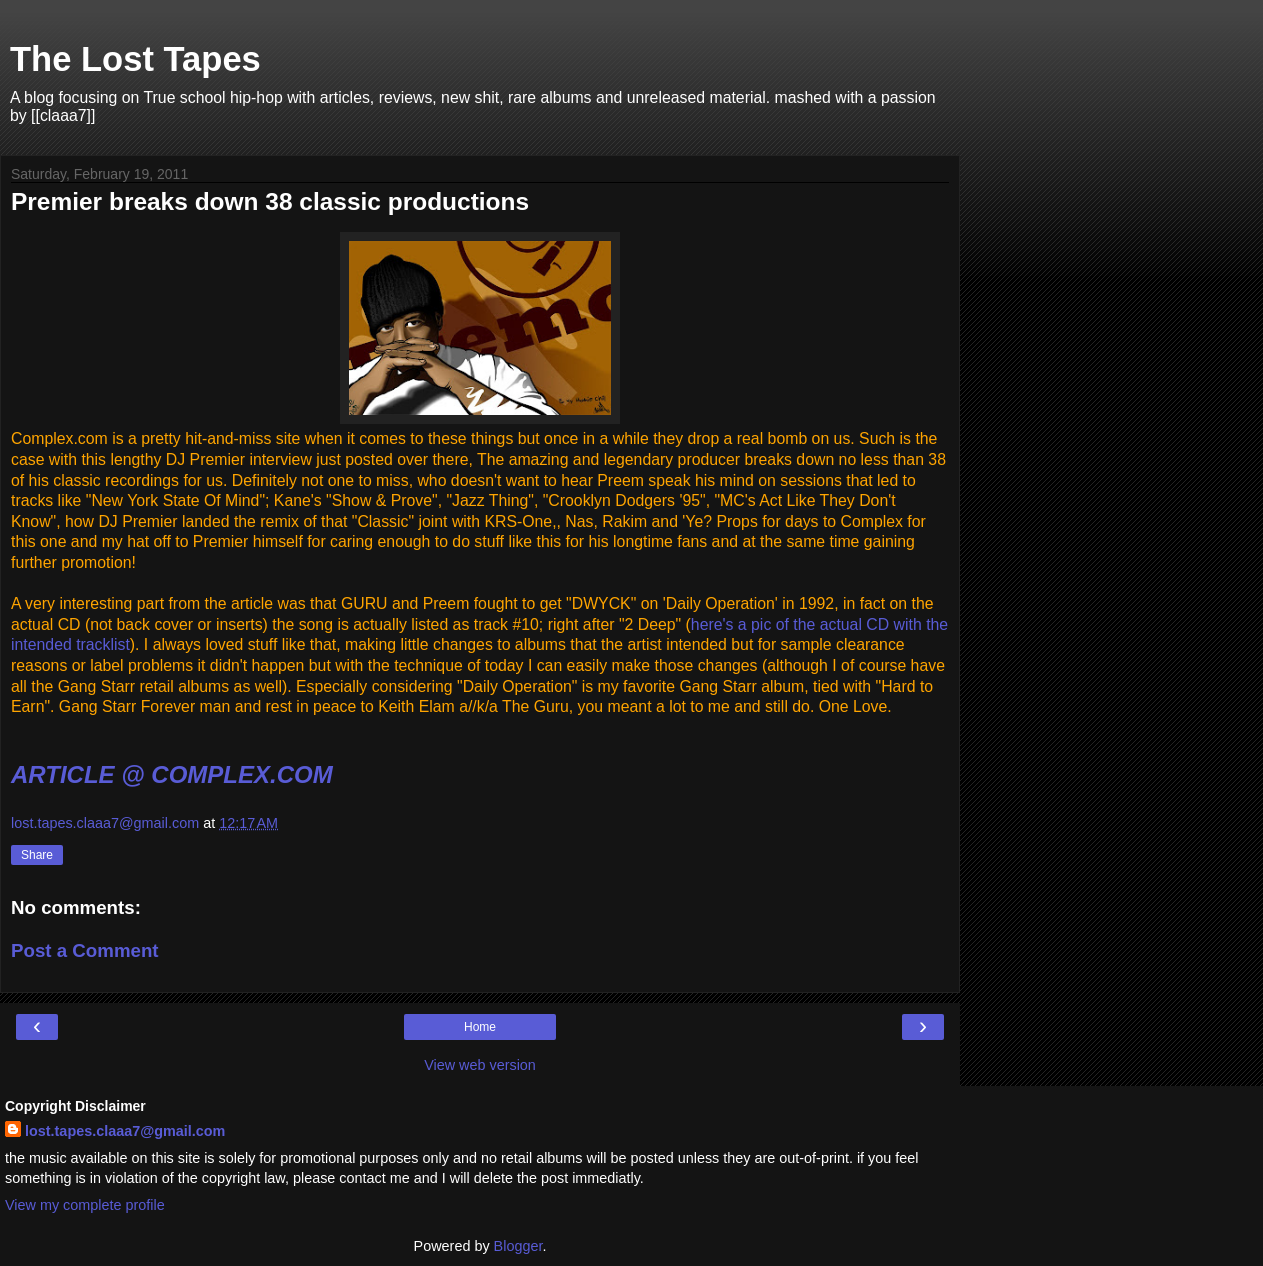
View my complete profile (85, 1205)
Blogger (518, 1246)
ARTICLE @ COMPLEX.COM (172, 774)
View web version (480, 1065)
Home (480, 1027)
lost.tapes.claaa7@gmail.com (125, 1131)
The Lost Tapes (135, 59)
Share (37, 855)
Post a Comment (85, 950)
